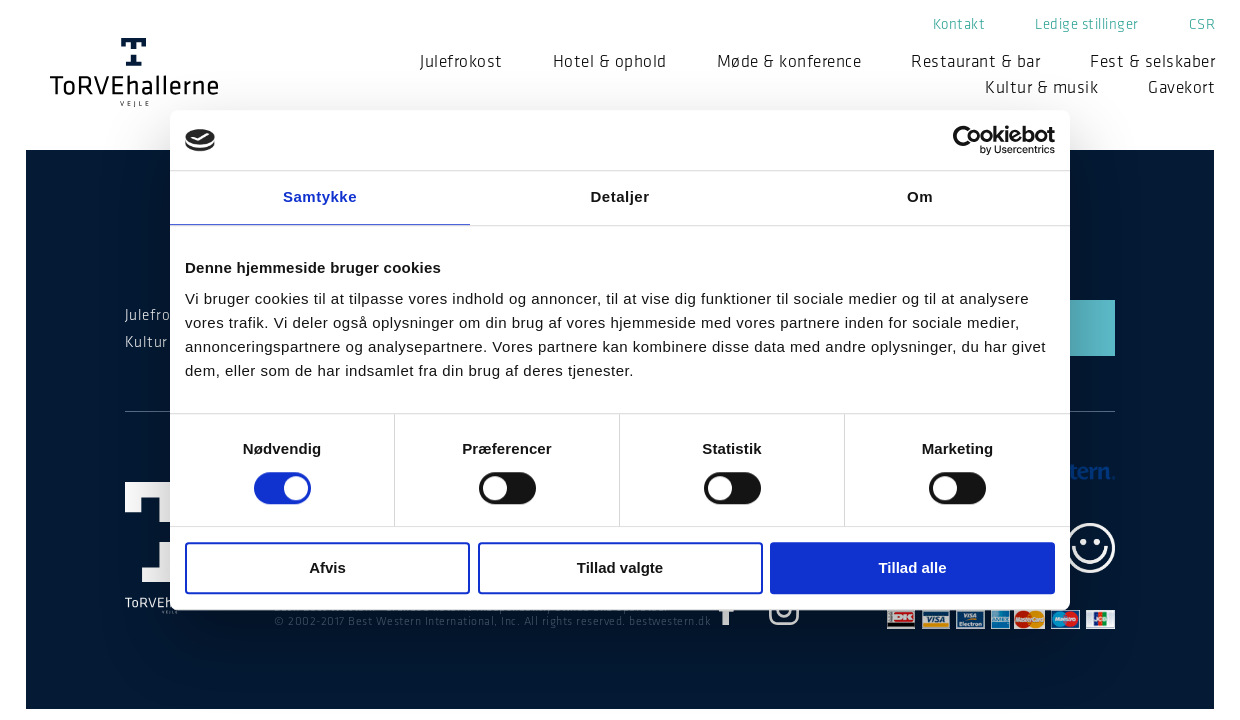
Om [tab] (920, 196)
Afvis (327, 568)
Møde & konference (789, 61)
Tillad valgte (620, 568)
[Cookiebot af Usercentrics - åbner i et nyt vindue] (967, 140)
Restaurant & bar (975, 61)
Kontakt (959, 24)
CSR (1202, 24)
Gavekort (1181, 87)
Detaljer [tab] (619, 196)
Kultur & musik (1041, 87)
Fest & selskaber (1152, 61)
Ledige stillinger (1087, 24)
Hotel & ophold (610, 61)
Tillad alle (912, 568)
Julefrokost (461, 61)
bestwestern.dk (670, 621)
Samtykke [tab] (320, 196)
